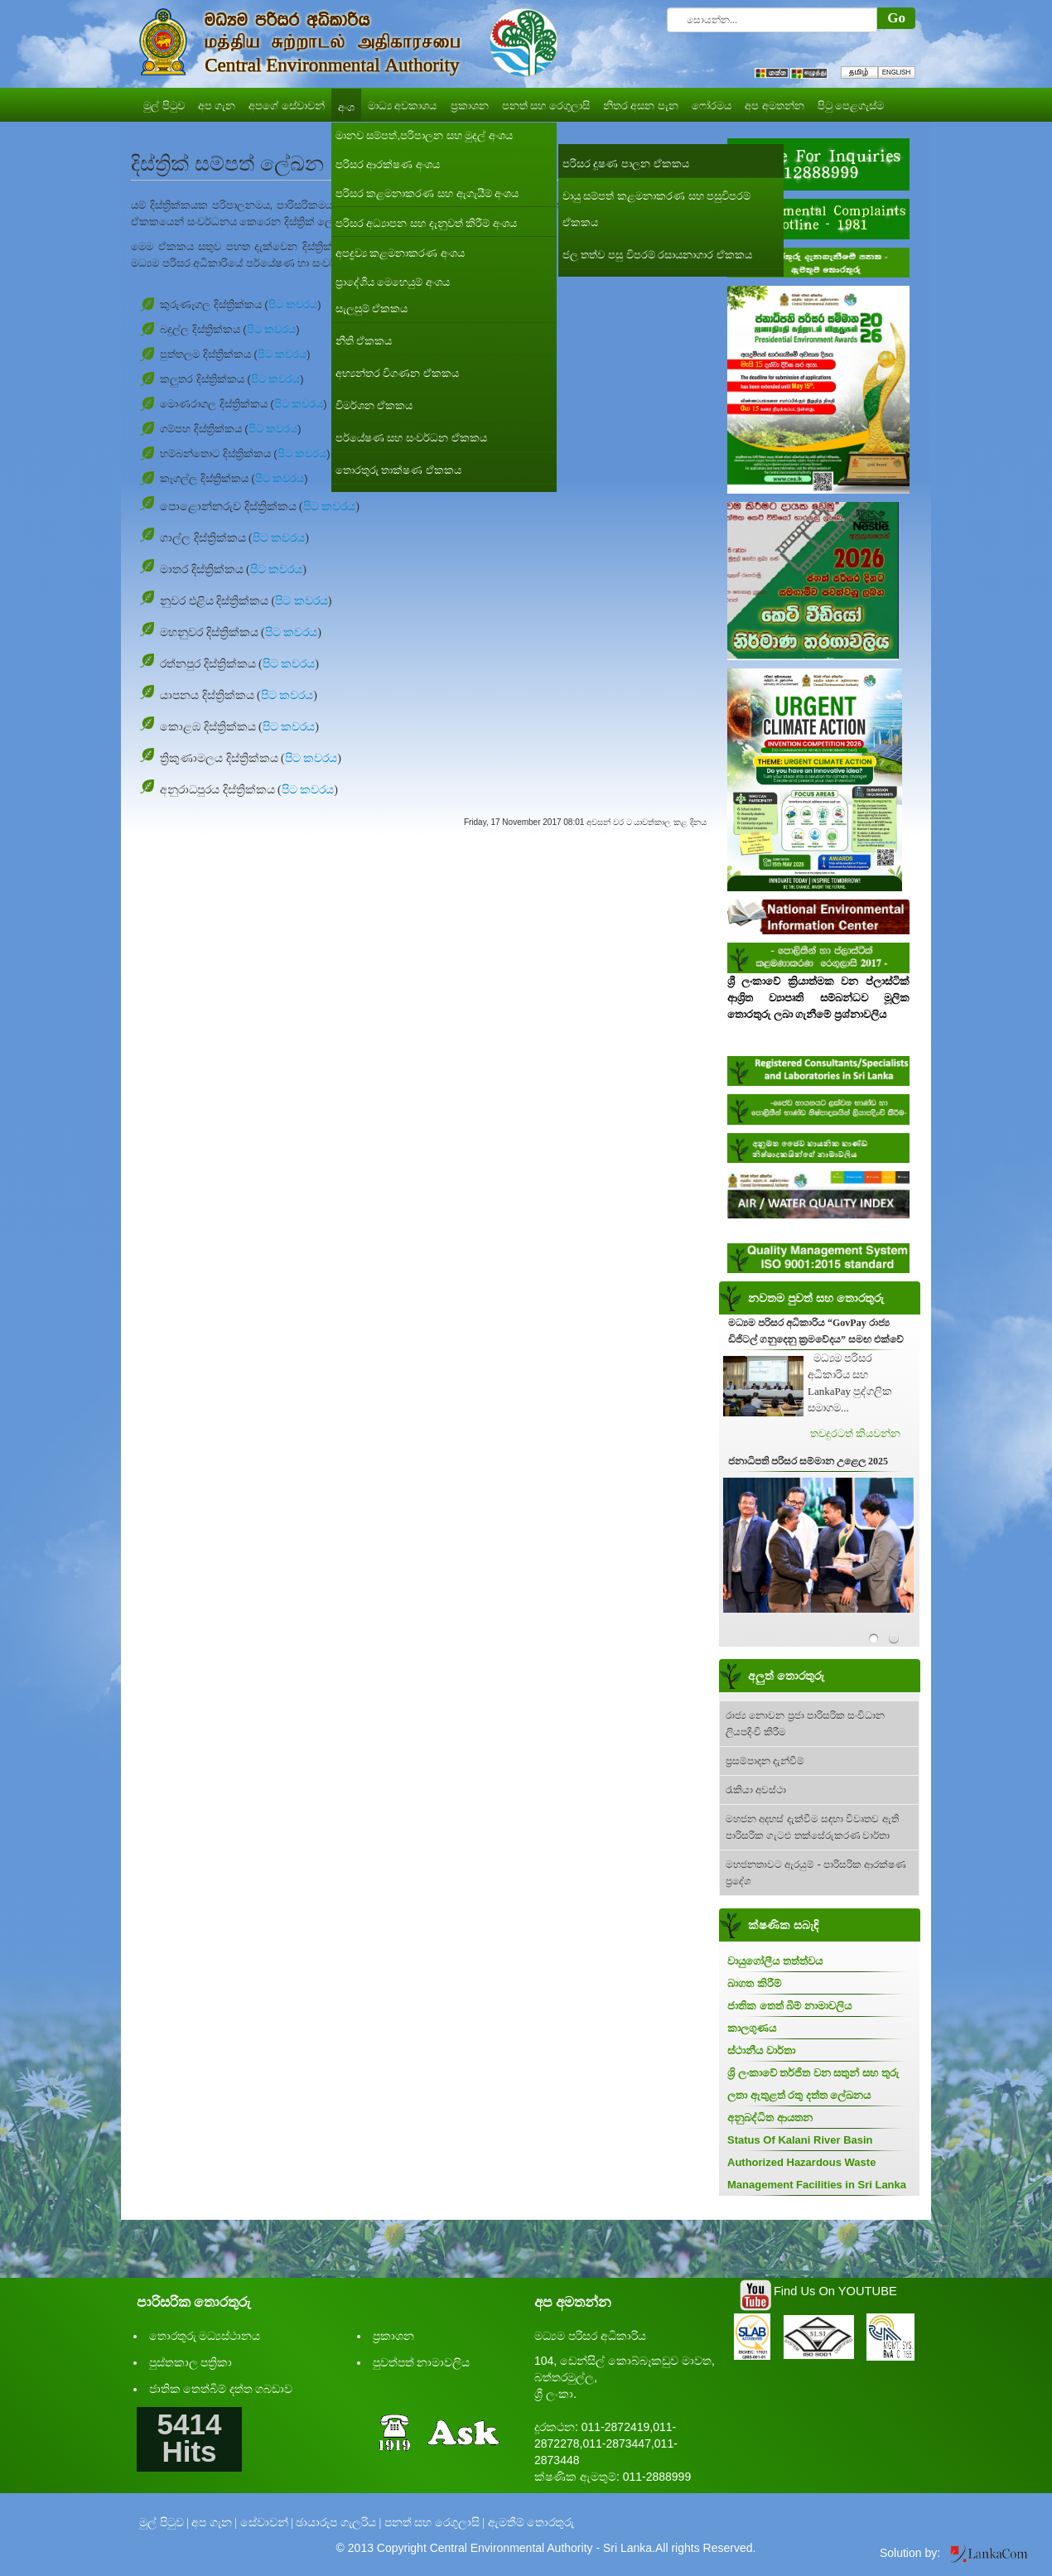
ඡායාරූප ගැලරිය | (338, 2522)
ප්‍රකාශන (393, 2336)
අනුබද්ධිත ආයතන (770, 2117)
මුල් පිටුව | (164, 2522)
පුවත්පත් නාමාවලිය (422, 2363)
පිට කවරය (293, 304)
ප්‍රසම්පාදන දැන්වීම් (765, 1761)
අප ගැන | (214, 2522)
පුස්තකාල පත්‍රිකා (191, 2363)
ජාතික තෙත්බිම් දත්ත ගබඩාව (221, 2389)
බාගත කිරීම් (754, 1983)
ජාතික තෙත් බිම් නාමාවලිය (789, 2006)
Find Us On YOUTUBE (835, 2291)
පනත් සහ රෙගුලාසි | (434, 2522)
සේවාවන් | (266, 2522)
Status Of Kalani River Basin (800, 2140)
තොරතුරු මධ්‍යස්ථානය (205, 2336)
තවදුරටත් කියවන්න (855, 1433)
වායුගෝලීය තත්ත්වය (775, 1961)
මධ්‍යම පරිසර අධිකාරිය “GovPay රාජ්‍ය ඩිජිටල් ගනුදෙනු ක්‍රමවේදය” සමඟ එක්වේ (816, 1331)
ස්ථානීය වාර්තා (761, 2050)
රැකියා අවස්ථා (756, 1790)
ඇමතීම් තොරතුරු (531, 2522)
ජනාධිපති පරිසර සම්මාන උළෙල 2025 (808, 1461)
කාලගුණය (751, 2028)
